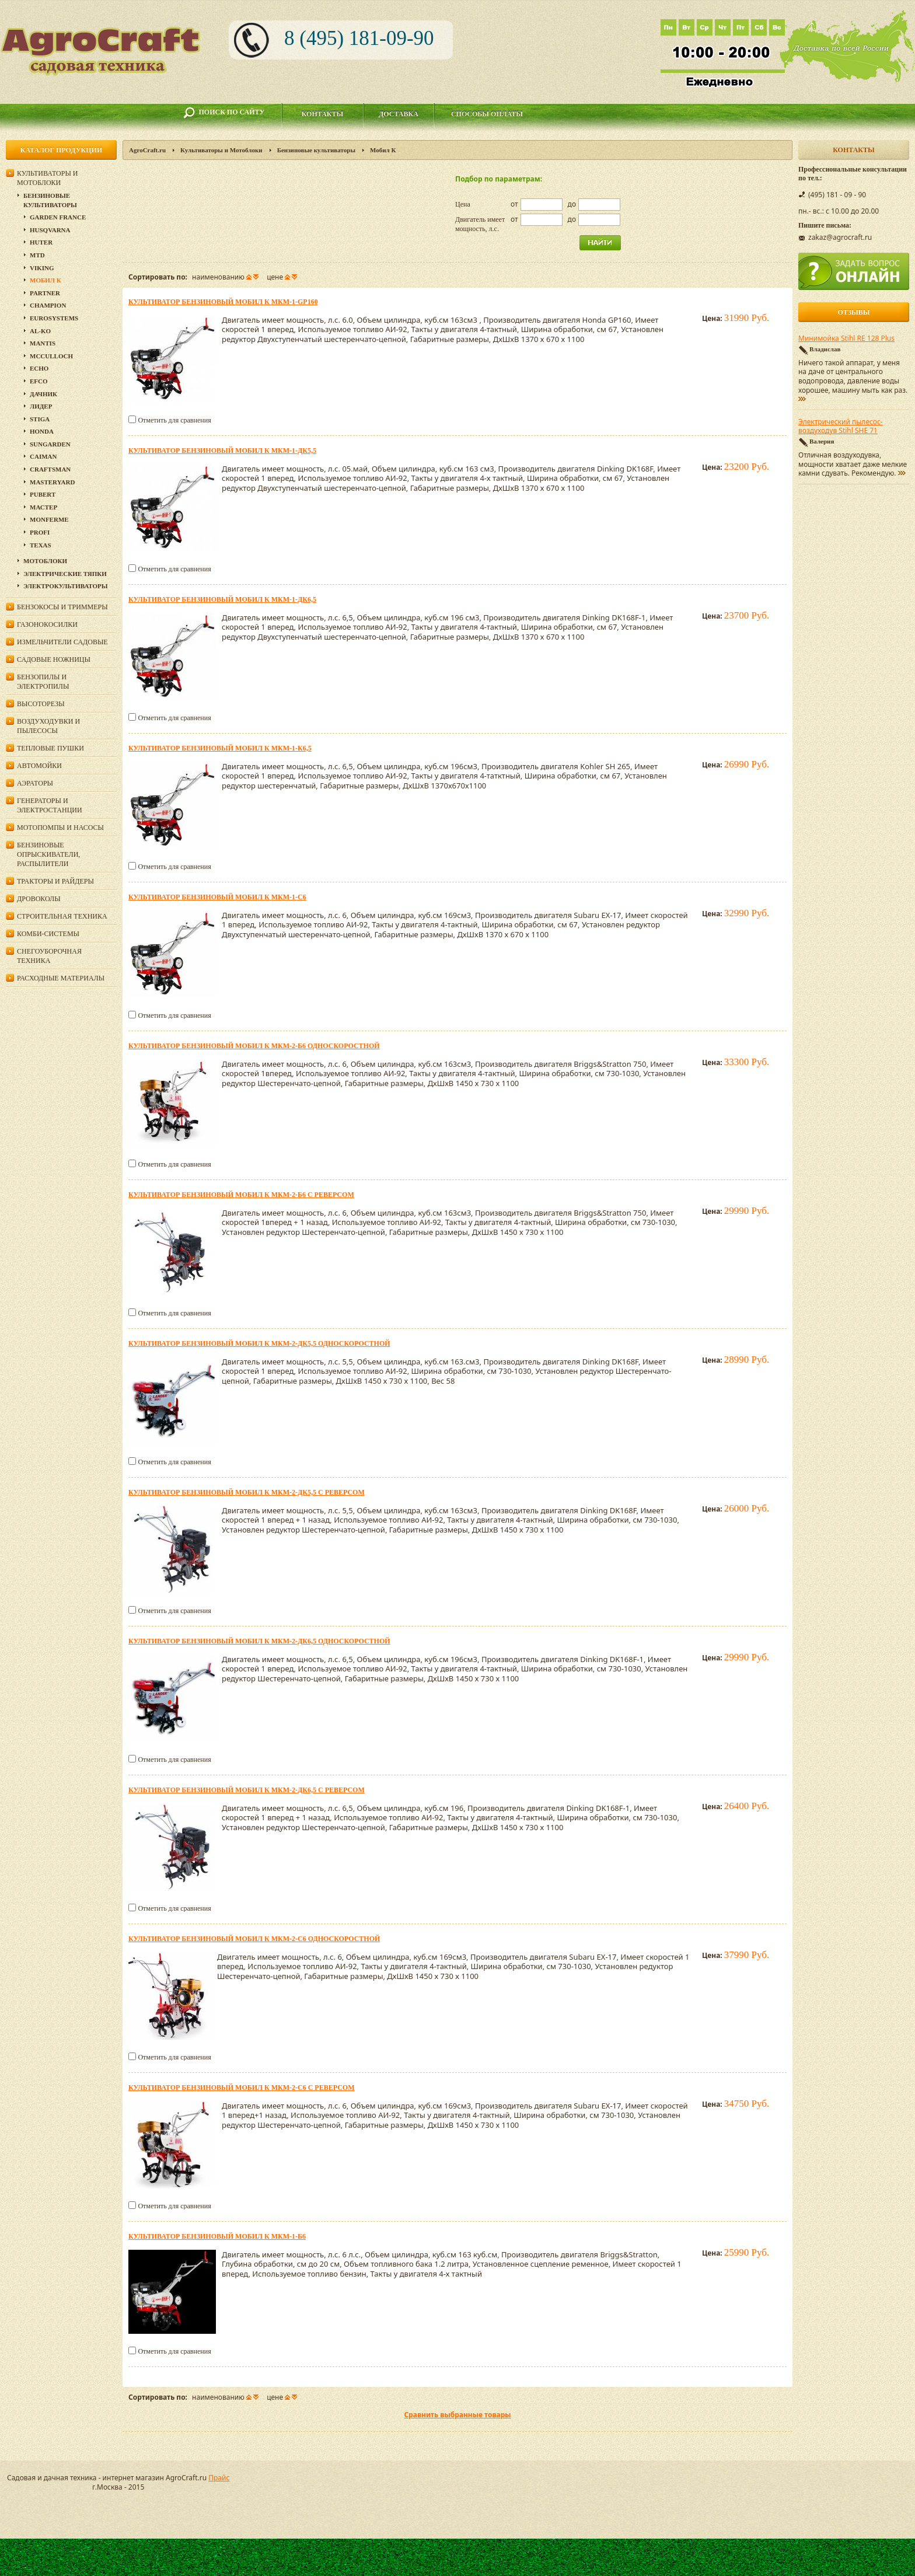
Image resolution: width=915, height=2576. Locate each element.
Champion (48, 305)
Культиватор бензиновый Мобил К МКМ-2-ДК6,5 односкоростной (259, 1641)
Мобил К (45, 280)
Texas (40, 545)
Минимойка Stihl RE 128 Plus (846, 338)
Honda (42, 431)
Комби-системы (48, 934)
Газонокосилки (47, 624)
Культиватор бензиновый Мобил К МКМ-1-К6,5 (220, 748)
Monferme (49, 519)
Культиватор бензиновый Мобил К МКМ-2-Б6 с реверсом (241, 1195)
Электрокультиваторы (65, 585)
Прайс (218, 2478)
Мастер (43, 507)
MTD (37, 255)
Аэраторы (35, 783)
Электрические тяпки (65, 573)
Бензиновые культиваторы (316, 149)
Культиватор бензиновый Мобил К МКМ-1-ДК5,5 (222, 450)
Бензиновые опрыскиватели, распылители (48, 854)
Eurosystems (54, 318)
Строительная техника (62, 916)
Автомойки (39, 766)
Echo (39, 368)
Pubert (42, 494)
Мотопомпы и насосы (60, 827)
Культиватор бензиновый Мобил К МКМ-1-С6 (217, 897)
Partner (45, 292)
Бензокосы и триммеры (62, 607)
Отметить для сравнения (174, 420)
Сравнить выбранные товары (457, 2415)
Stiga (40, 419)
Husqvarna (50, 229)
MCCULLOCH (51, 355)
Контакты (323, 114)
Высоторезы (41, 704)
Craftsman (50, 469)
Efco (39, 381)
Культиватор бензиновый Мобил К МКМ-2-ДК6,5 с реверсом (246, 1790)
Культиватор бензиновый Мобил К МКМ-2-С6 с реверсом (241, 2087)
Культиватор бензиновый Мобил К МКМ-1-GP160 (223, 302)
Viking (42, 267)
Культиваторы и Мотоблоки (221, 149)
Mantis (42, 343)
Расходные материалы (60, 978)
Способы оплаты (487, 114)
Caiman (43, 456)
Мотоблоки (45, 560)
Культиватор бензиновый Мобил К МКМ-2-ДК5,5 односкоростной (259, 1343)
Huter (41, 242)
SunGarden (50, 444)
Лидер (41, 406)
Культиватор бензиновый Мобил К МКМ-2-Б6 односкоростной (254, 1046)
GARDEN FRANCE (58, 217)
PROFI (40, 532)
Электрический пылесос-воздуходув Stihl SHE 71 (840, 426)
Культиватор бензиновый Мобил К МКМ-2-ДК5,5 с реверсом (246, 1492)
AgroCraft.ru (147, 149)
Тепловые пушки (50, 748)
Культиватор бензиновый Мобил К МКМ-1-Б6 (217, 2236)
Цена (462, 204)
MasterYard (52, 482)
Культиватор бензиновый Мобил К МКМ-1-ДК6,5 (222, 599)
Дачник (43, 393)
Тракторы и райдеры (55, 881)
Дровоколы (39, 899)
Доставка (398, 114)
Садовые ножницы (53, 659)
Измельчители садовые (62, 642)
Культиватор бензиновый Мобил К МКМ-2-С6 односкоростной (254, 1939)
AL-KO (40, 330)
